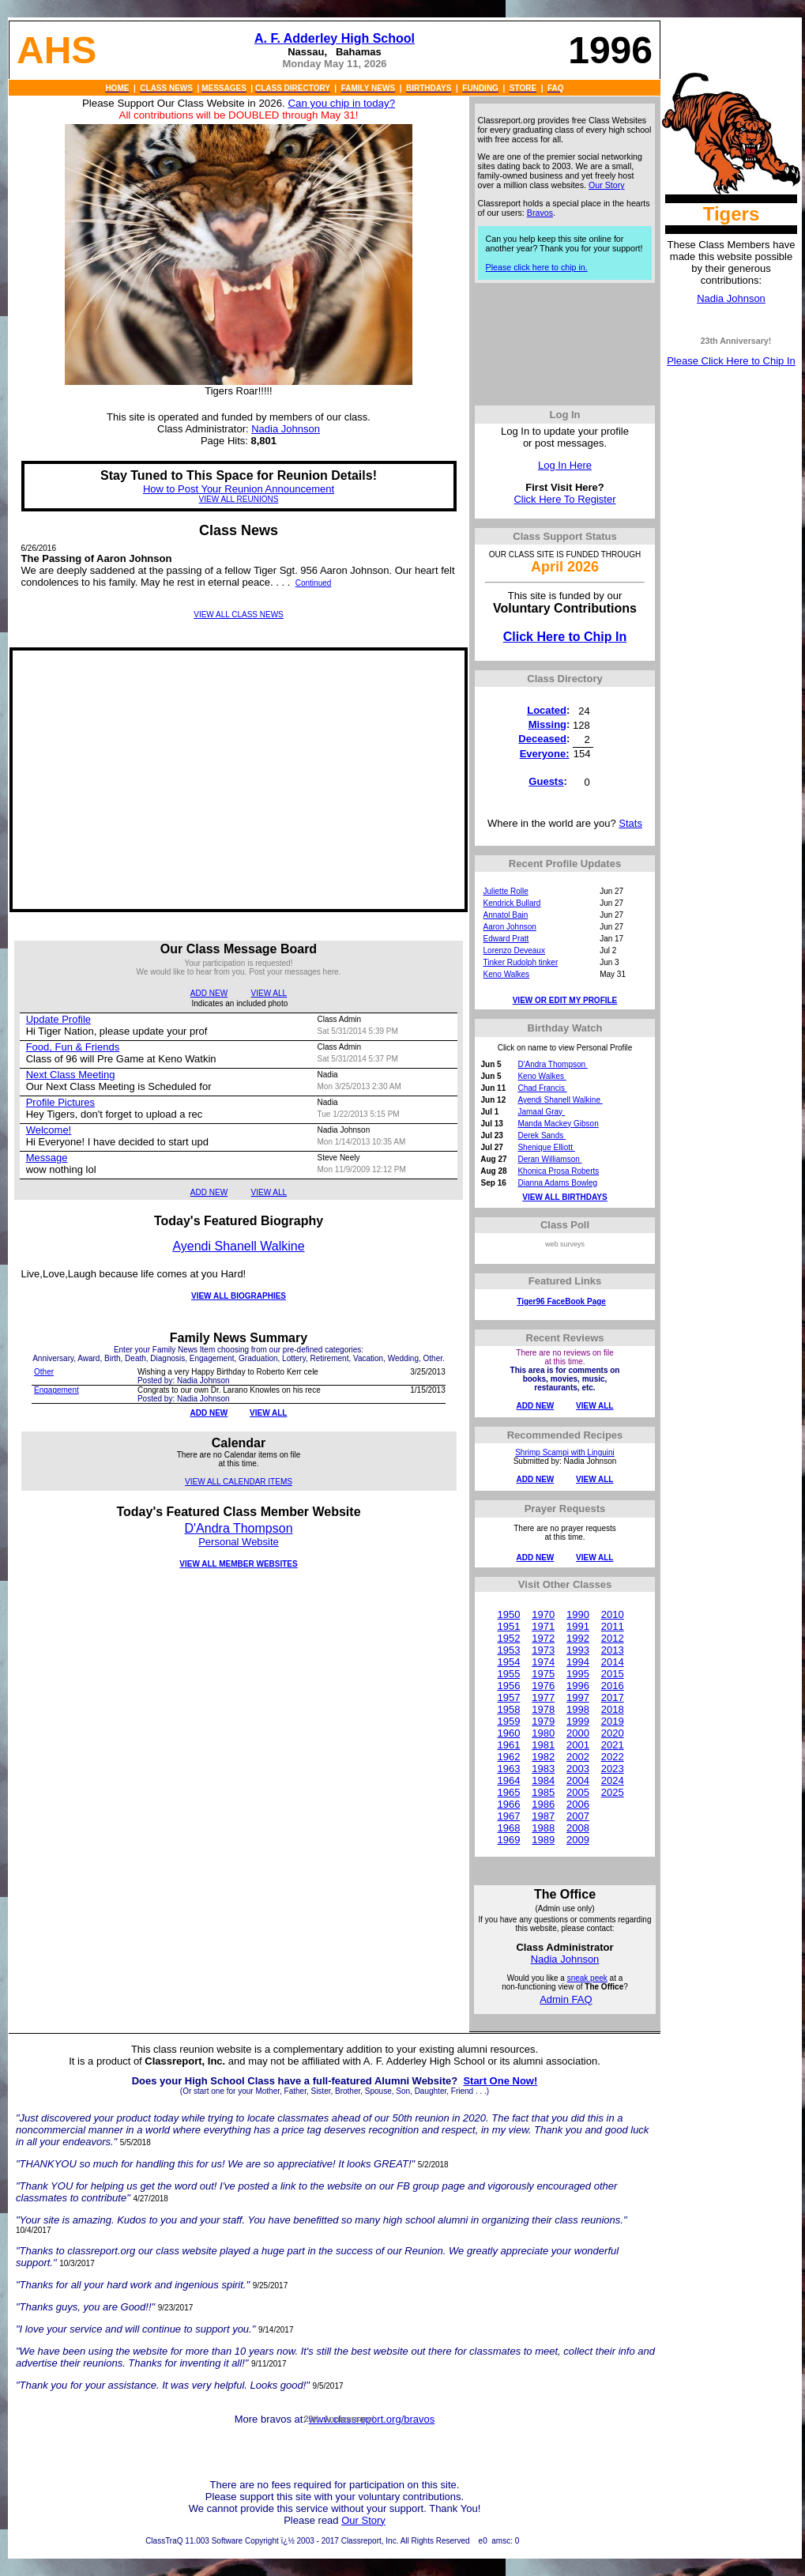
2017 (612, 1697)
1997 (577, 1697)
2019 (612, 1721)
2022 (612, 1757)
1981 (543, 1745)
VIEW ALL (269, 993)
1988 (543, 1828)
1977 (543, 1697)
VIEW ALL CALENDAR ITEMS (238, 1481)
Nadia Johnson (731, 298)
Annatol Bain (506, 915)
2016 (612, 1686)
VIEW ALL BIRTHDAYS (564, 1197)
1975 (543, 1674)
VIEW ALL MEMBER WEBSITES (238, 1564)
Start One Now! (500, 2081)
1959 (508, 1721)
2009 (577, 1840)
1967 (508, 1816)
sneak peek (587, 1978)
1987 (543, 1816)
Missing (547, 724)
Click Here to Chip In (564, 636)
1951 (508, 1626)
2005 (577, 1792)
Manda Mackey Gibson (557, 1123)
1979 (543, 1721)
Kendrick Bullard (512, 903)
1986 (543, 1804)
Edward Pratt (506, 938)
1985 (543, 1792)
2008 (577, 1828)
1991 (577, 1626)
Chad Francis (541, 1088)
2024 (612, 1780)
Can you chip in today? (341, 103)
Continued (313, 583)
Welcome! (49, 1130)
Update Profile (58, 1019)
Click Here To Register (564, 499)
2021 (612, 1745)
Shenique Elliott (545, 1147)
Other (44, 1371)
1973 (543, 1650)
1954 (508, 1662)
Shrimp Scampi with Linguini (565, 1452)
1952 (508, 1638)
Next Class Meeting (70, 1075)
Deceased (542, 739)
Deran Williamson (549, 1159)
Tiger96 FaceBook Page (561, 1301)
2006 (577, 1804)
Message (47, 1158)
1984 (543, 1780)
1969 (508, 1840)
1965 (508, 1792)
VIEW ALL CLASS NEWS (239, 614)
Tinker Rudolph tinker (521, 962)
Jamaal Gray (540, 1111)
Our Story (607, 185)
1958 (508, 1709)
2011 (612, 1626)
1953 (508, 1650)
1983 (543, 1769)
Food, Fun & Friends (73, 1047)
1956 (508, 1686)
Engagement (56, 1390)
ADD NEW (209, 993)
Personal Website (238, 1542)
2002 (577, 1757)
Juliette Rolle (506, 891)
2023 (612, 1769)
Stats (630, 823)
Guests (546, 781)
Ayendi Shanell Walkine (238, 1246)
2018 (612, 1709)
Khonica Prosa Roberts (558, 1171)
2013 (612, 1650)
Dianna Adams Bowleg (557, 1183)
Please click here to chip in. (537, 267)
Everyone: (545, 754)
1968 (508, 1828)
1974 (543, 1662)
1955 (508, 1674)
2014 (612, 1662)
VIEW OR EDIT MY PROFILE (565, 1000)
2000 (577, 1733)
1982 (543, 1757)
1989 (543, 1840)
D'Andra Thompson (238, 1528)
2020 (612, 1733)
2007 (577, 1816)
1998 (577, 1709)
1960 (508, 1733)
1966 (508, 1804)
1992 (577, 1638)
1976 (543, 1686)
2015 (612, 1674)
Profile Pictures (60, 1102)
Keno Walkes (506, 974)
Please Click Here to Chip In (731, 361)
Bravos (540, 212)
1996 (577, 1686)
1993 (577, 1650)
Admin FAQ (566, 1999)
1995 (577, 1674)
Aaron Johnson (509, 926)
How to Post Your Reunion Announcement (238, 489)
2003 (577, 1769)
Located (546, 710)
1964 (508, 1780)
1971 (543, 1626)
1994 (577, 1662)
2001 (577, 1745)
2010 (612, 1614)
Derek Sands (541, 1135)
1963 (508, 1769)
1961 (508, 1745)
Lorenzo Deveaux (514, 950)
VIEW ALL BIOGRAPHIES (238, 1296)
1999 (577, 1721)
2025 (612, 1792)
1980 (543, 1733)
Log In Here (565, 465)
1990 (577, 1614)
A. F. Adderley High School (334, 38)
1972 (543, 1638)
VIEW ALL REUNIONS (239, 499)
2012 (612, 1638)
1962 (508, 1757)
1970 (543, 1614)
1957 (508, 1697)
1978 (543, 1709)
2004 (577, 1780)
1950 (508, 1614)
